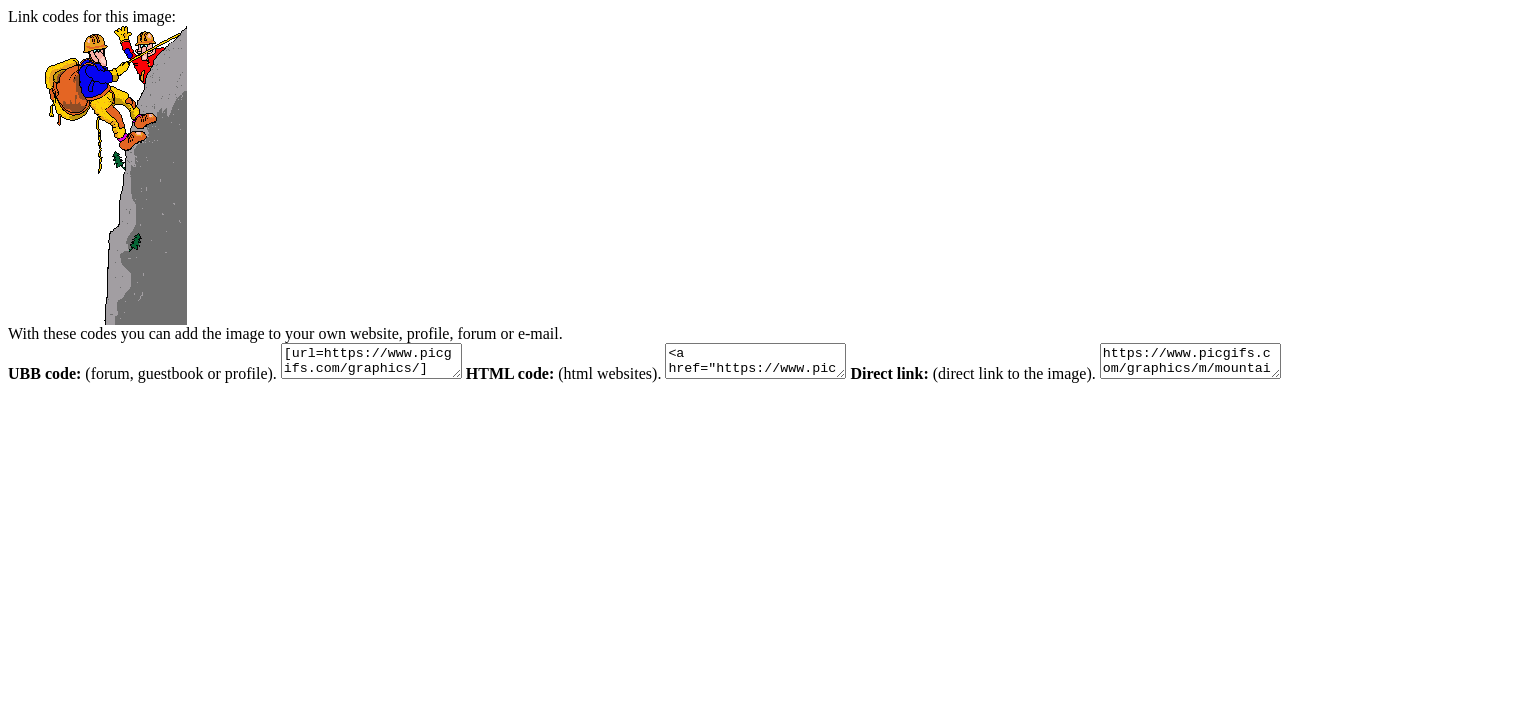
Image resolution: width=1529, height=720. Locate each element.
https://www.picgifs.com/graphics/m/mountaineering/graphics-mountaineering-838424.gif (1240, 364)
